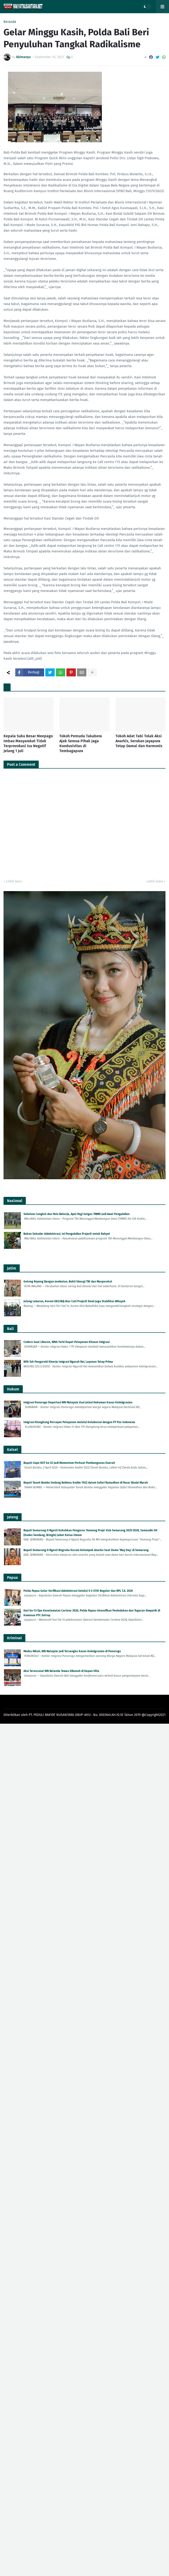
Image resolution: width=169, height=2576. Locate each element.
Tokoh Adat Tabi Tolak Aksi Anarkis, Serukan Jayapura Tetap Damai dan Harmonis (138, 741)
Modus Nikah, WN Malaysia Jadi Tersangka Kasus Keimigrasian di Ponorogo (72, 1651)
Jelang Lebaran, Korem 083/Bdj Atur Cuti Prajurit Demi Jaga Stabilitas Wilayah (74, 1301)
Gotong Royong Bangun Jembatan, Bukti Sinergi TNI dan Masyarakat (67, 1281)
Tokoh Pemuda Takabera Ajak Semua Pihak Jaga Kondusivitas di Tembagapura (80, 743)
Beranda (10, 22)
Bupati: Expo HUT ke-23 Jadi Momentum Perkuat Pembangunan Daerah (69, 1463)
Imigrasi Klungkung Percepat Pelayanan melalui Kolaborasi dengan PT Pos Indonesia (79, 1422)
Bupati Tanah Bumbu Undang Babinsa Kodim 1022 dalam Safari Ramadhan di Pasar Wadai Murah (85, 1482)
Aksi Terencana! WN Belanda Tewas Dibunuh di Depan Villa (61, 1671)
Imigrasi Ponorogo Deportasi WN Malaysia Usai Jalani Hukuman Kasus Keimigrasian (77, 1402)
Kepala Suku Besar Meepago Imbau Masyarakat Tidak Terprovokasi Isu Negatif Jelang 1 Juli (28, 743)
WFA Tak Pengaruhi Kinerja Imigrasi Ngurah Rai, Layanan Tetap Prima (68, 1361)
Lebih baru (14, 881)
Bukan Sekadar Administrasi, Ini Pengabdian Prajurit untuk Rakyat (66, 1233)
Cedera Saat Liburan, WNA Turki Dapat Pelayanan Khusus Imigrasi (66, 1342)
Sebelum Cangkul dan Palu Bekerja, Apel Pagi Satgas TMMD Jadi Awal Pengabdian (76, 1214)
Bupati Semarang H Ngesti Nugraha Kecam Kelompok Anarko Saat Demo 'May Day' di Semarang (86, 1550)
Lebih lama (154, 881)
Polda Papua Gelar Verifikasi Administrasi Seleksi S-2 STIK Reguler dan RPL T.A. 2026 (78, 1590)
